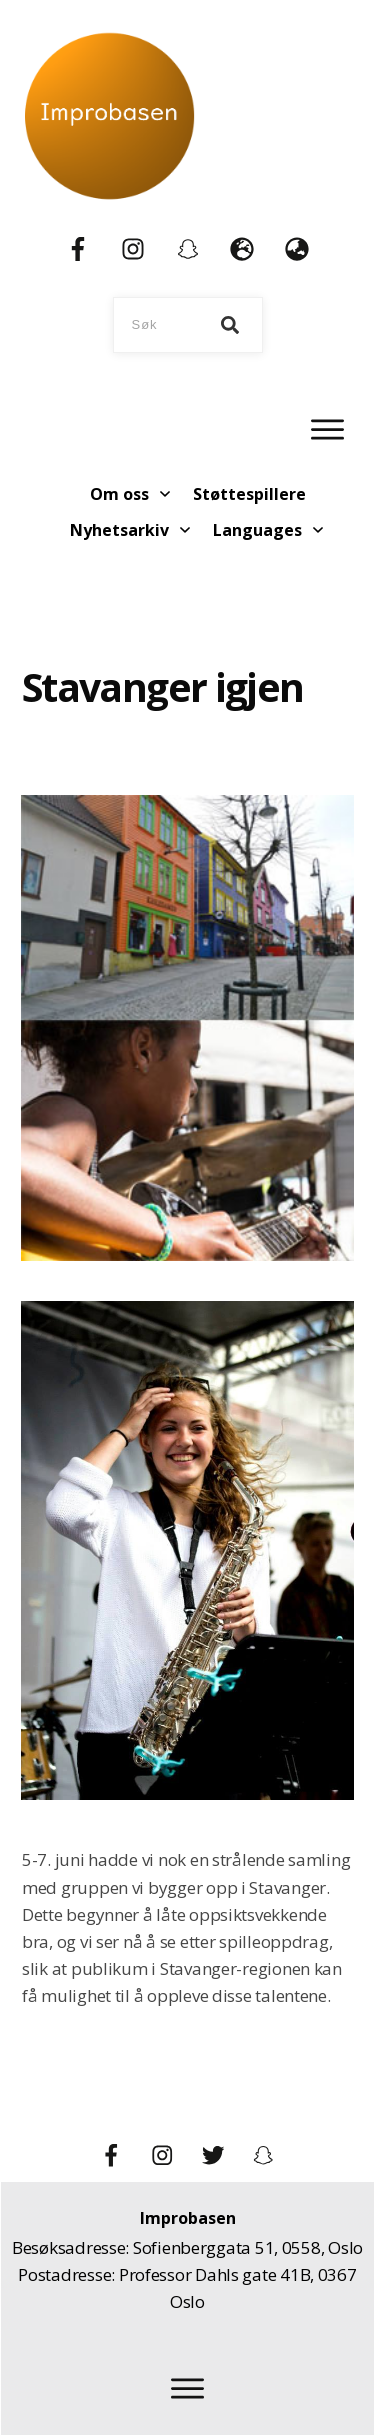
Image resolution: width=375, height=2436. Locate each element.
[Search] (230, 325)
